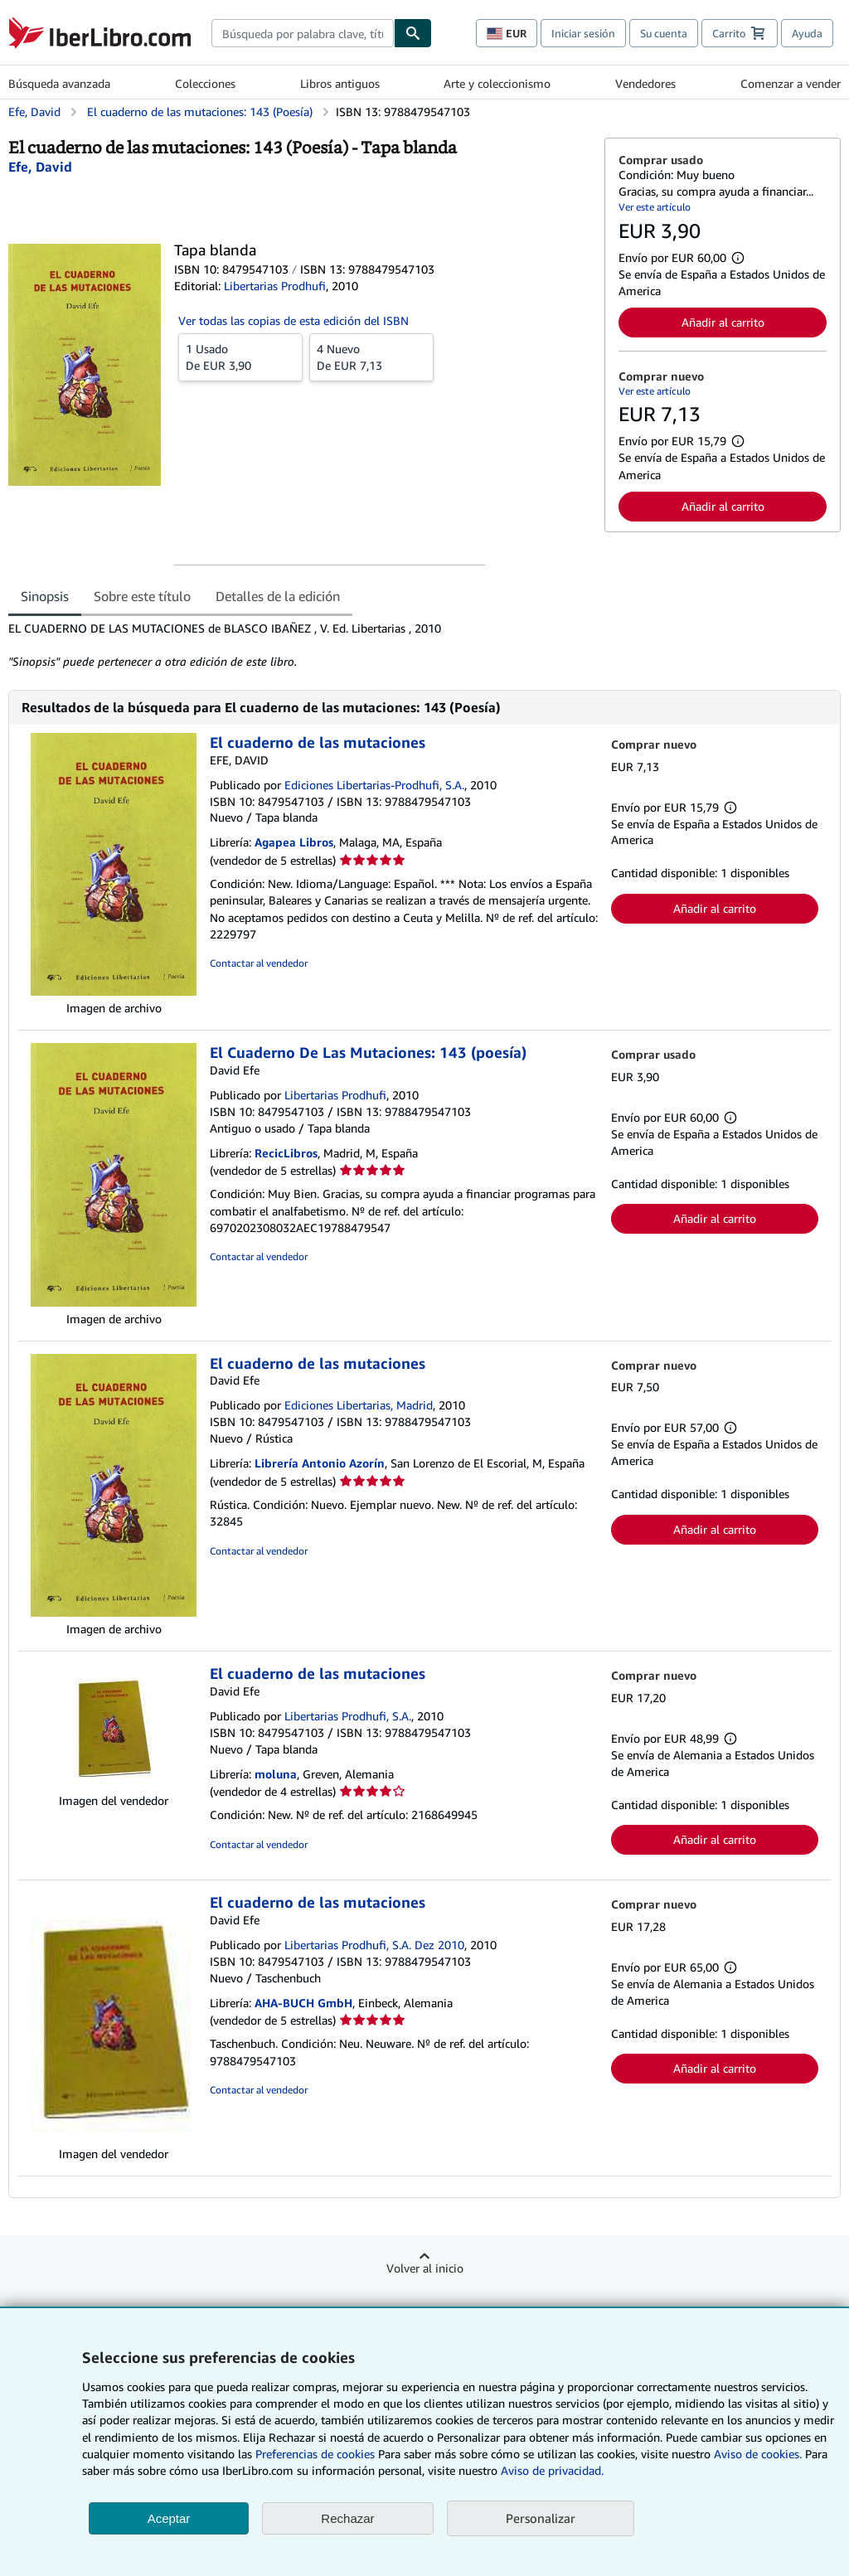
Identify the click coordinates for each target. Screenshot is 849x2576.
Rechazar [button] (347, 2518)
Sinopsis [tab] (45, 596)
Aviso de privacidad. (552, 2470)
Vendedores (645, 83)
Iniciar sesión (583, 33)
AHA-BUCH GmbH (303, 2003)
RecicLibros (286, 1153)
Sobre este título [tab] (142, 596)
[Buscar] (413, 33)
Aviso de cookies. (758, 2454)
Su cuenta (663, 33)
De (240, 356)
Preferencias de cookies (315, 2454)
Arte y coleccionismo (497, 83)
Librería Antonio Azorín (320, 1463)
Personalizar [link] (540, 2518)
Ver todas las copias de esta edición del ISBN (293, 320)
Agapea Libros (294, 842)
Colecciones (205, 83)
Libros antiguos (340, 83)
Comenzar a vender (790, 83)
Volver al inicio (424, 2268)
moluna (276, 1774)
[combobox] (302, 33)
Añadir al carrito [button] (723, 322)
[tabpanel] (299, 645)
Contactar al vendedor (259, 963)
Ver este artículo (655, 207)
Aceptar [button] (169, 2518)
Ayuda (807, 33)
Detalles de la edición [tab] (278, 596)
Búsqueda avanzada (59, 83)
